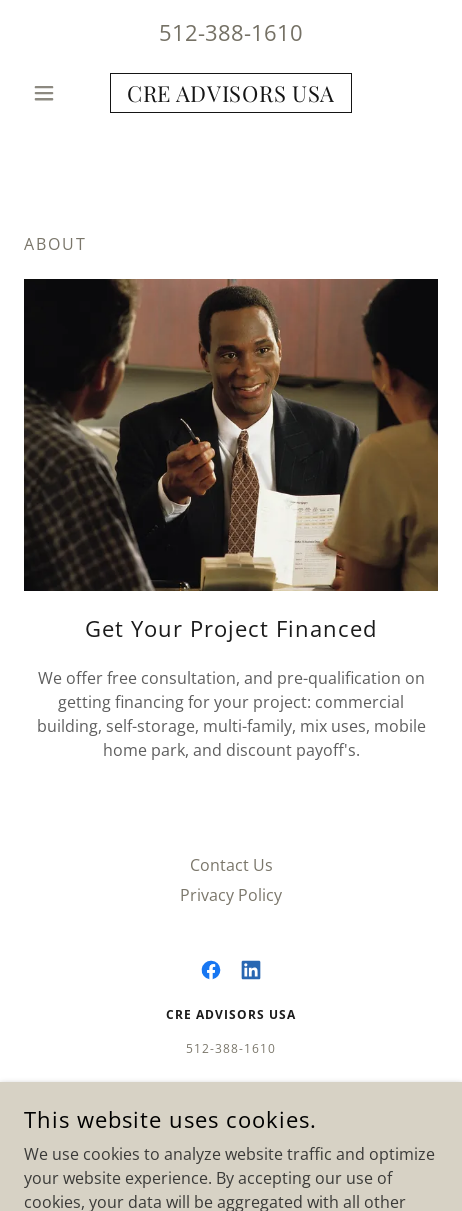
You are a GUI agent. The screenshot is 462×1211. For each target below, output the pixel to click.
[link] (231, 93)
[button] (55, 93)
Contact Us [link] (231, 865)
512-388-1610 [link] (231, 32)
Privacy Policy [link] (231, 895)
